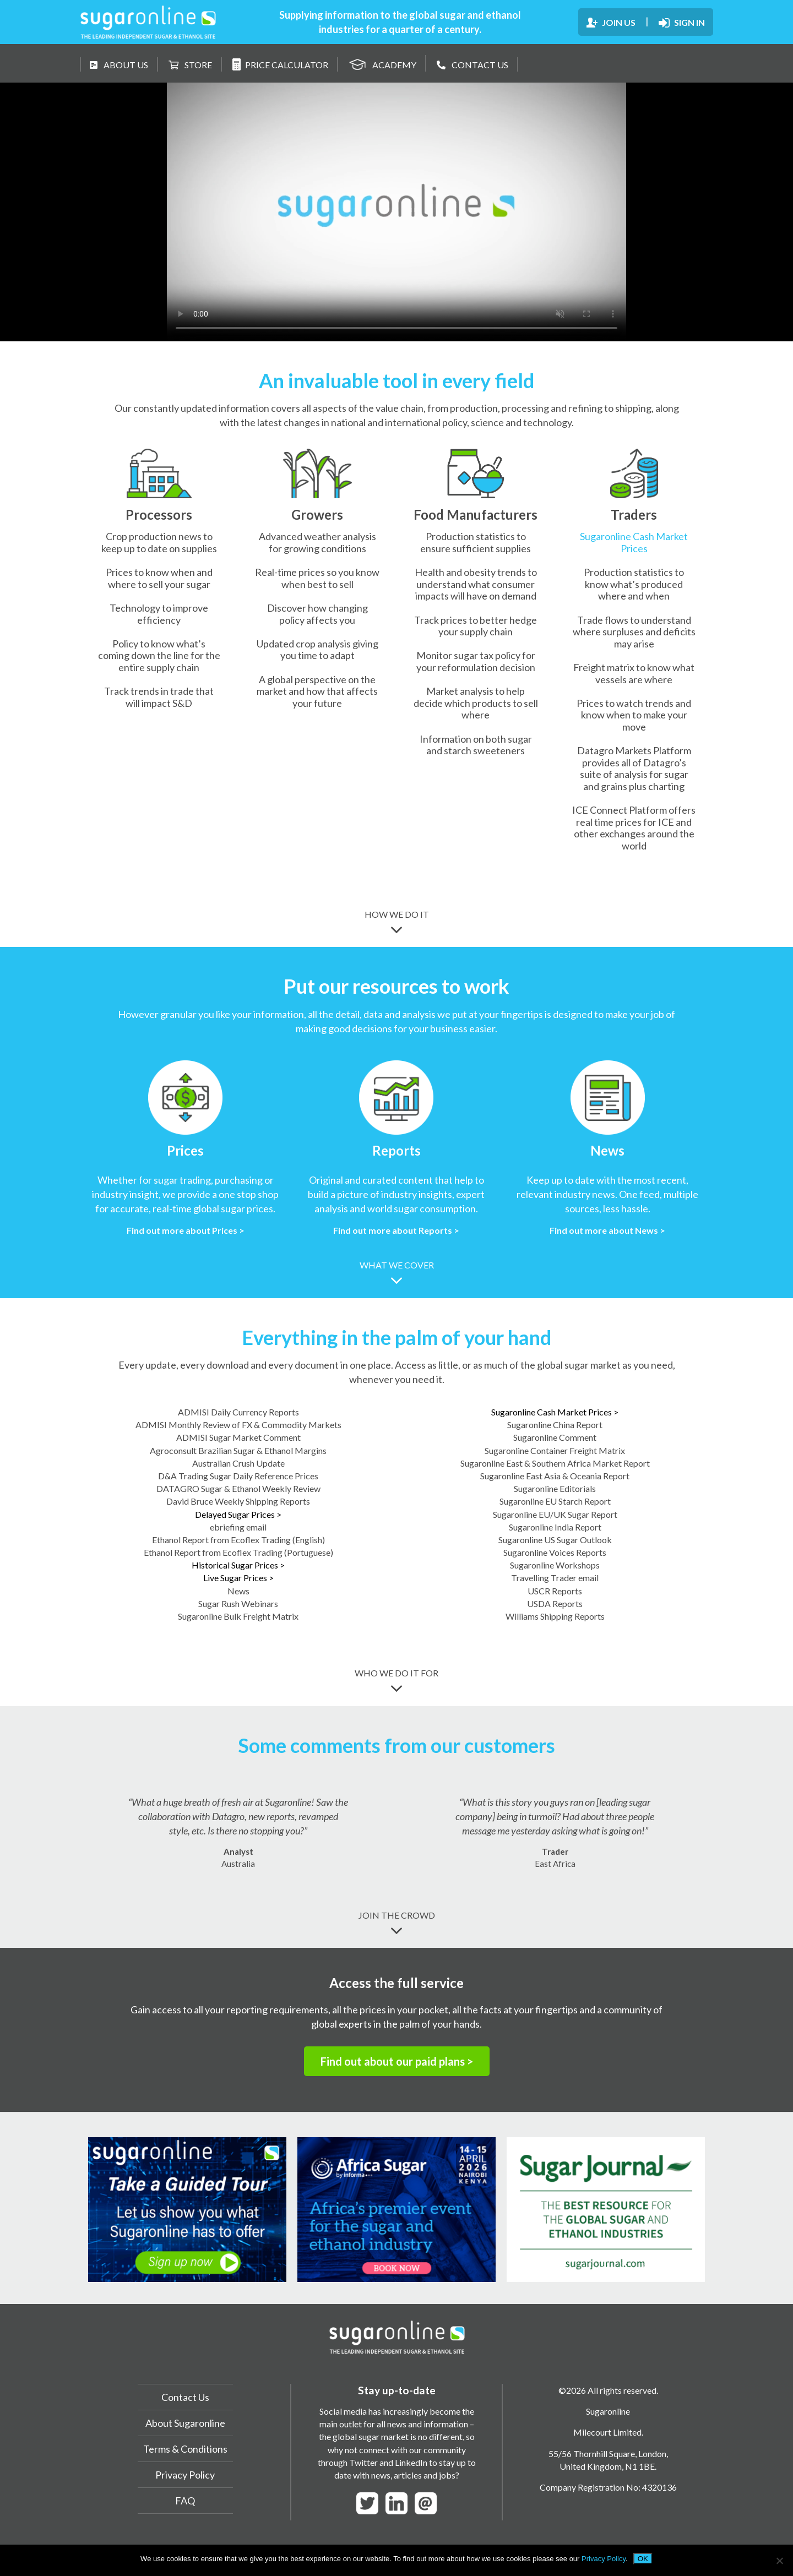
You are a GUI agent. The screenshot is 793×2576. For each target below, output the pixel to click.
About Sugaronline (185, 2423)
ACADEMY (382, 63)
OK (643, 2559)
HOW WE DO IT (397, 922)
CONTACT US (472, 64)
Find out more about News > (607, 1230)
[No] (779, 2560)
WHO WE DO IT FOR (396, 1681)
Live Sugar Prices (238, 1577)
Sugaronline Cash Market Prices (634, 542)
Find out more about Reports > (396, 1230)
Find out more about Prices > (186, 1230)
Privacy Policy (185, 2475)
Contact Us (185, 2397)
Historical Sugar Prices (238, 1565)
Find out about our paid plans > (397, 2061)
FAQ (185, 2501)
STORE (190, 64)
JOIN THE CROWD (397, 1923)
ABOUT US (119, 64)
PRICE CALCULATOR (280, 64)
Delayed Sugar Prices (238, 1514)
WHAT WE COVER (397, 1273)
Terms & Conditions (185, 2449)
